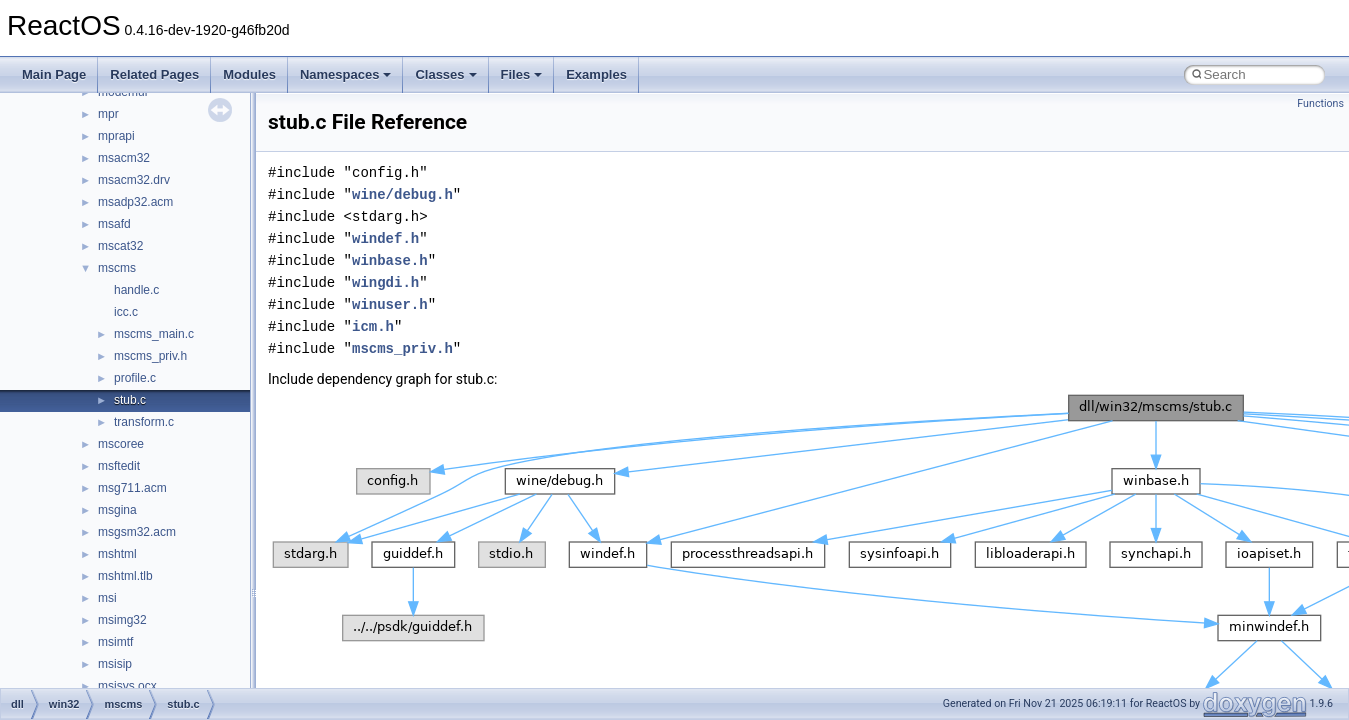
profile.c (135, 378)
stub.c (130, 400)
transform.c (144, 422)
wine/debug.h (402, 194)
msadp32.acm (135, 202)
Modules (249, 74)
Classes (445, 74)
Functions (1320, 103)
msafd (114, 224)
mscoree (121, 444)
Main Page (54, 74)
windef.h (385, 238)
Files (522, 74)
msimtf (115, 642)
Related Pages (154, 74)
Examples (596, 74)
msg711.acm (132, 488)
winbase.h (390, 260)
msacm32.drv (134, 180)
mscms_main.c (154, 334)
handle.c (136, 290)
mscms (117, 268)
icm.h (373, 326)
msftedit (119, 466)
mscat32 (120, 246)
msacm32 (124, 158)
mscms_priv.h (150, 356)
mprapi (116, 136)
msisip (115, 664)
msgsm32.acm (137, 532)
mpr (108, 114)
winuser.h (390, 304)
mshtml (117, 554)
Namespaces (346, 74)
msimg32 (122, 620)
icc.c (126, 312)
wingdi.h (385, 282)
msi (107, 598)
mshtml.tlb (125, 576)
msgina (117, 510)
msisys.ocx (127, 686)
